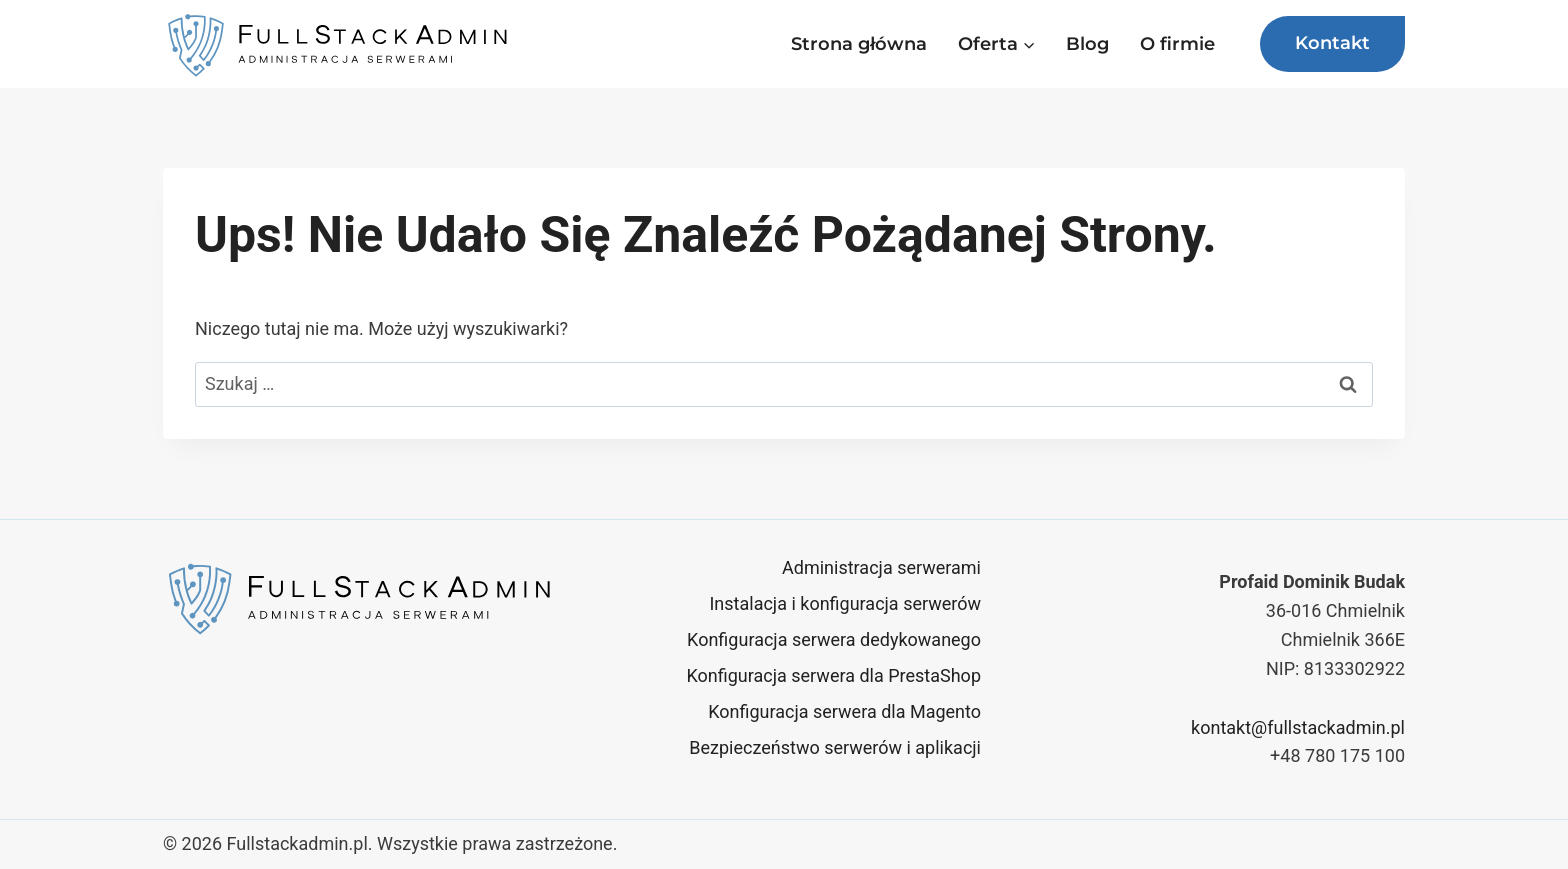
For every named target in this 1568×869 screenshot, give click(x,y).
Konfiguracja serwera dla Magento (844, 711)
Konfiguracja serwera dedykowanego (834, 639)
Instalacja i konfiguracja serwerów (845, 603)
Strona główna (859, 44)
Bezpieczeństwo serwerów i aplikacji (835, 747)
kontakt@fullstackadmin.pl (1298, 727)
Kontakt (1332, 43)
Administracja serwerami (881, 567)
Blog (1087, 44)
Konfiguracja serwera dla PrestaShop (833, 675)
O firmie (1177, 44)
